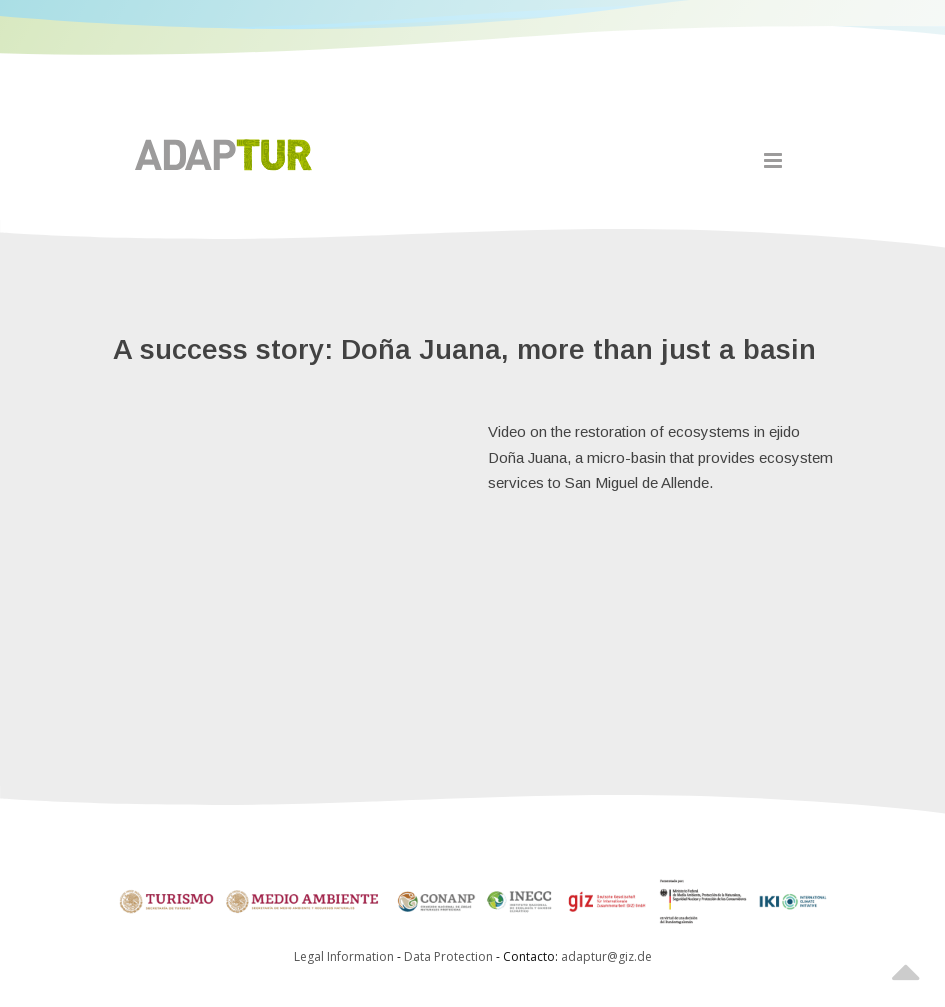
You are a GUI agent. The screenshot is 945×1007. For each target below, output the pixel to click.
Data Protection (450, 956)
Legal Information (344, 956)
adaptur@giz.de (606, 956)
